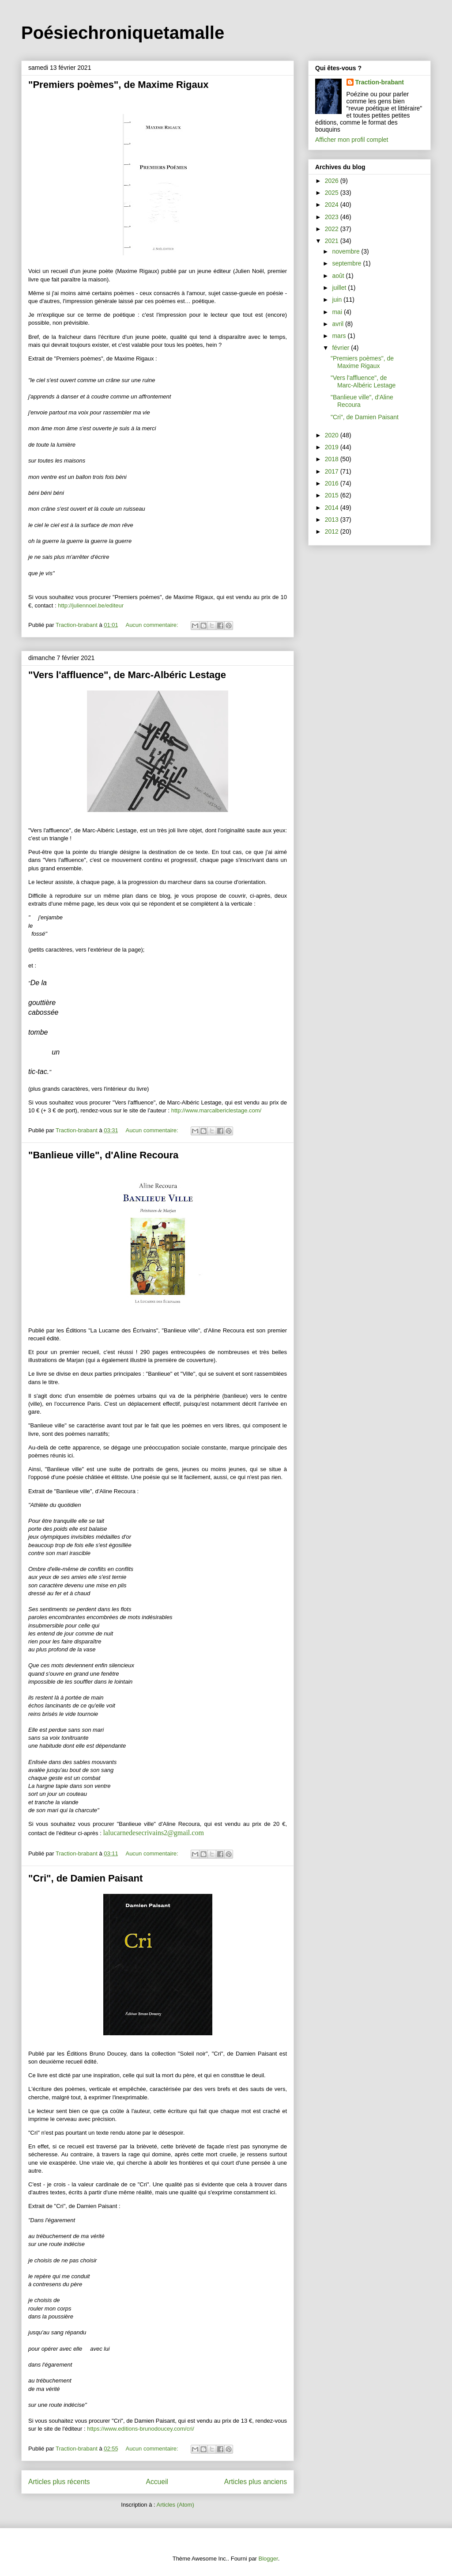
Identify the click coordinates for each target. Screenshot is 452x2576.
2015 (332, 495)
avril (338, 323)
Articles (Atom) (175, 2504)
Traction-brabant (379, 82)
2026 (332, 180)
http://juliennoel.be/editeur (91, 605)
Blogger (268, 2558)
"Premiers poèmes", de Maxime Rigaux (118, 84)
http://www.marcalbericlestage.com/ (216, 1110)
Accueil (157, 2481)
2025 (332, 192)
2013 (332, 519)
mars (339, 335)
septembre (347, 263)
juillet (340, 287)
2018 (332, 459)
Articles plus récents (59, 2481)
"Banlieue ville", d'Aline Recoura (103, 1155)
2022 (332, 228)
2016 (332, 483)
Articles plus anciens (255, 2481)
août (339, 275)
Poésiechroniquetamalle (122, 32)
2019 (332, 447)
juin (337, 299)
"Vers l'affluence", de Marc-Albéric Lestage (127, 674)
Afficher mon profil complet (351, 139)
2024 (332, 204)
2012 (332, 531)
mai (337, 311)
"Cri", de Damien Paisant (85, 1878)
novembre (346, 251)
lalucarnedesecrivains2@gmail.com (153, 1832)
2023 (332, 216)
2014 (332, 507)
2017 (332, 471)
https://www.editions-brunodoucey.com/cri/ (140, 2428)
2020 (332, 435)
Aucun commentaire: (152, 625)
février (341, 347)
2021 (332, 240)
